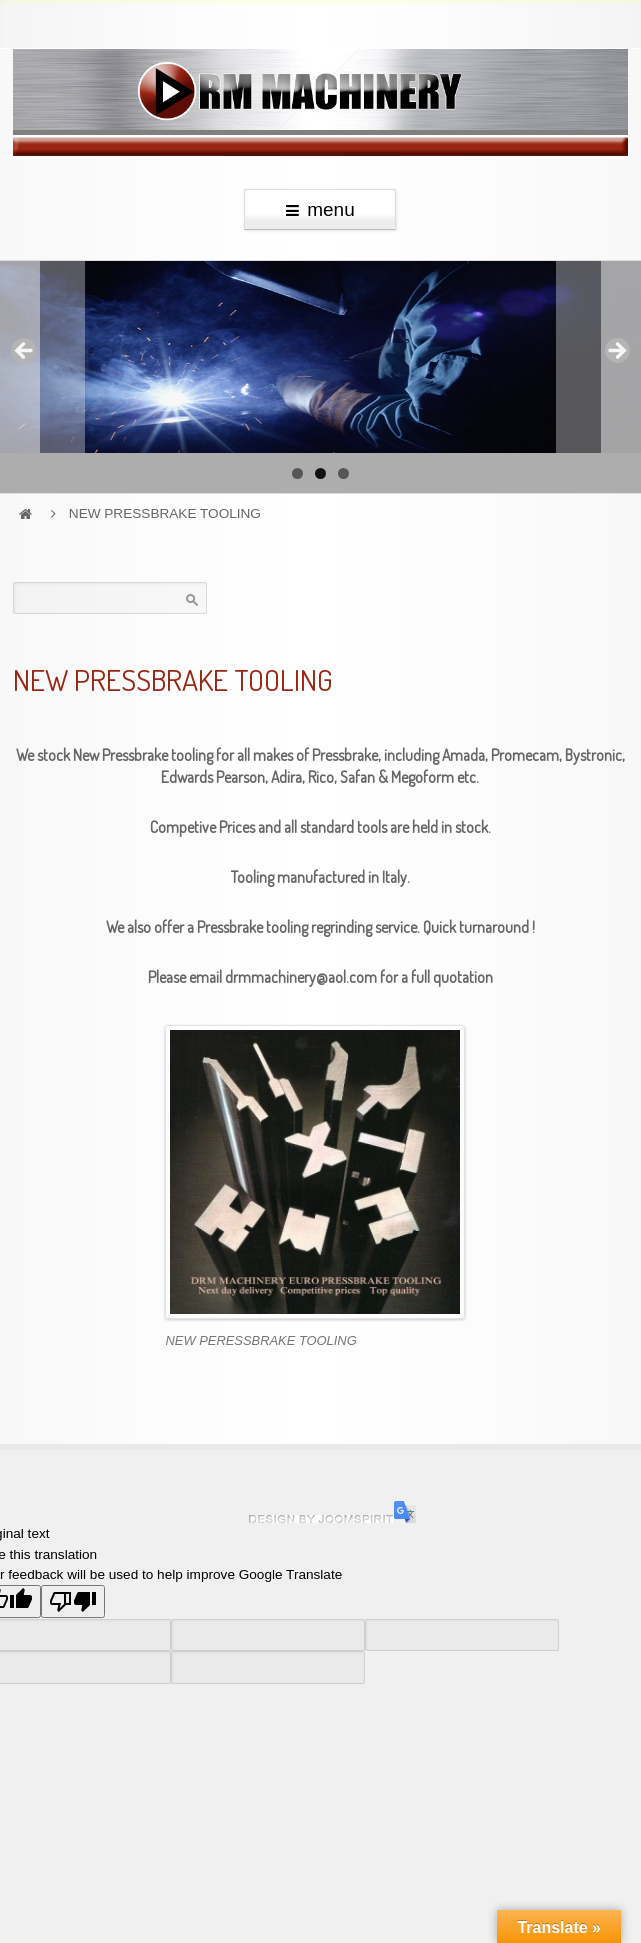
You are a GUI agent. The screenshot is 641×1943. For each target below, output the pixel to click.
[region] (320, 357)
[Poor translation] (73, 1601)
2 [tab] (320, 473)
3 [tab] (343, 473)
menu (320, 209)
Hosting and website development (321, 1519)
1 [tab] (297, 473)
